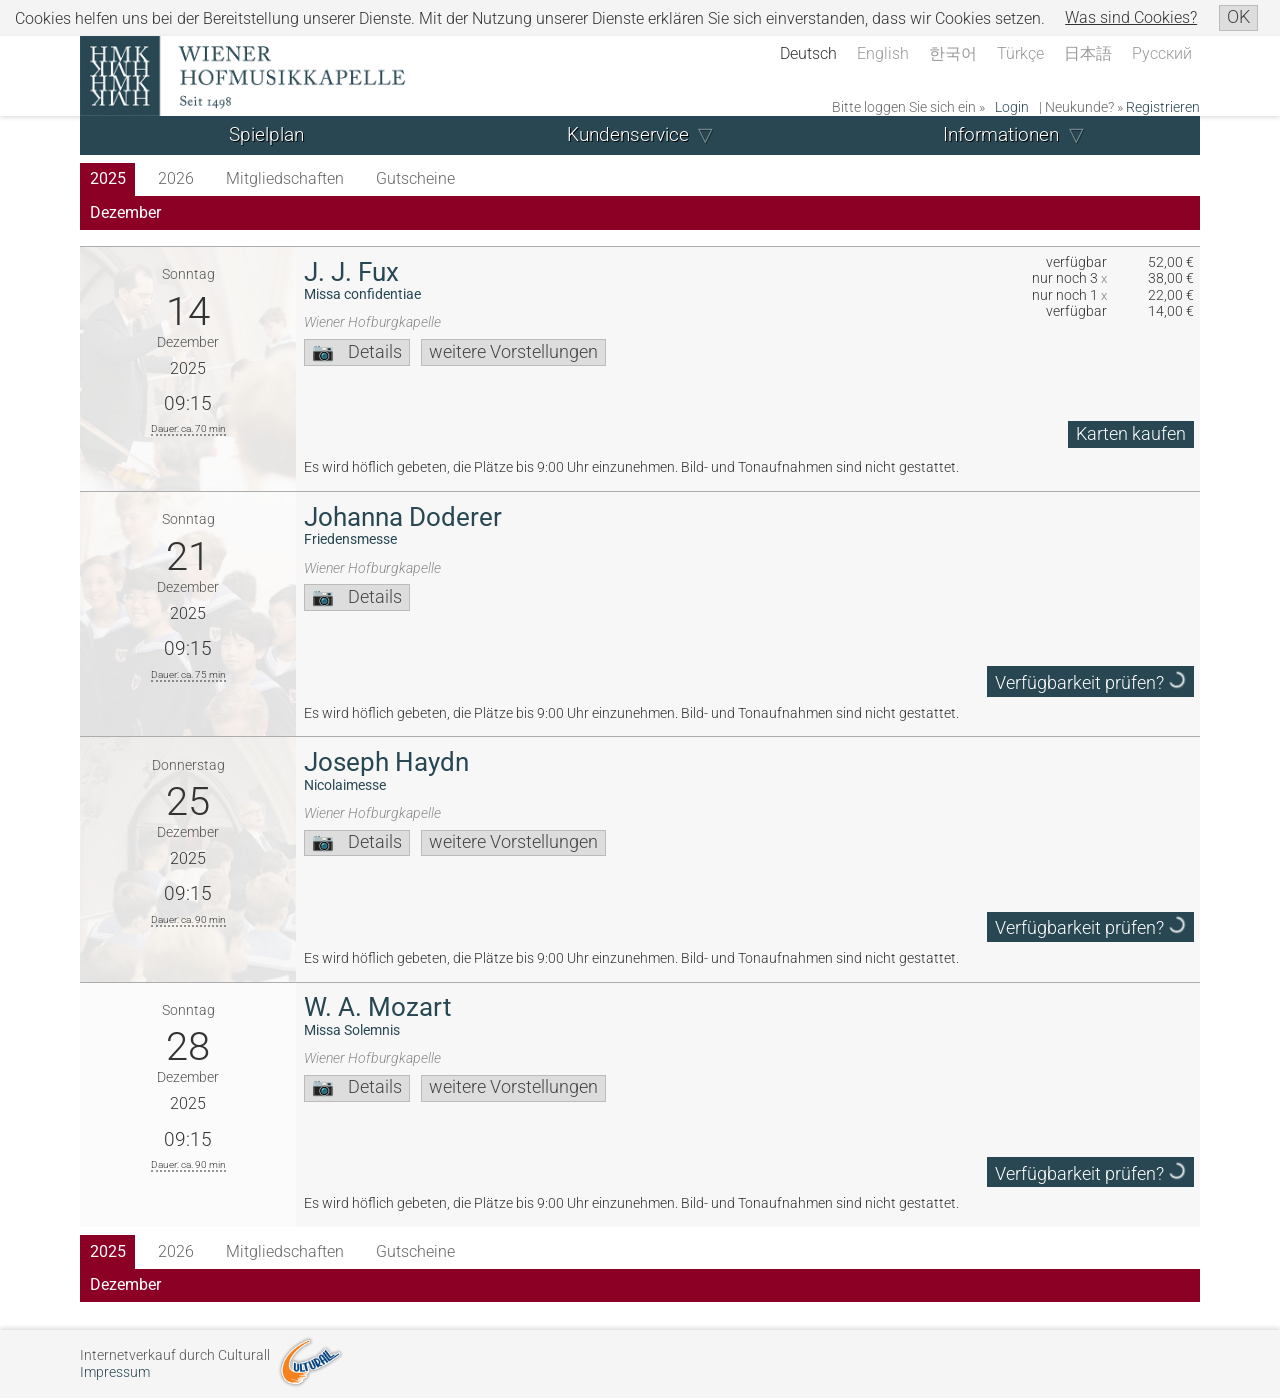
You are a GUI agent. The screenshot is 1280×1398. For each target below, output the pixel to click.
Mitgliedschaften (285, 178)
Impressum (115, 1372)
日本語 (1088, 53)
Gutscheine (415, 178)
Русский (1162, 53)
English (883, 53)
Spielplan (266, 134)
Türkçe (1020, 53)
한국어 (953, 53)
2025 (108, 178)
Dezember (125, 212)
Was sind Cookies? (1131, 17)
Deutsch (808, 53)
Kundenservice (628, 134)
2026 (176, 178)
